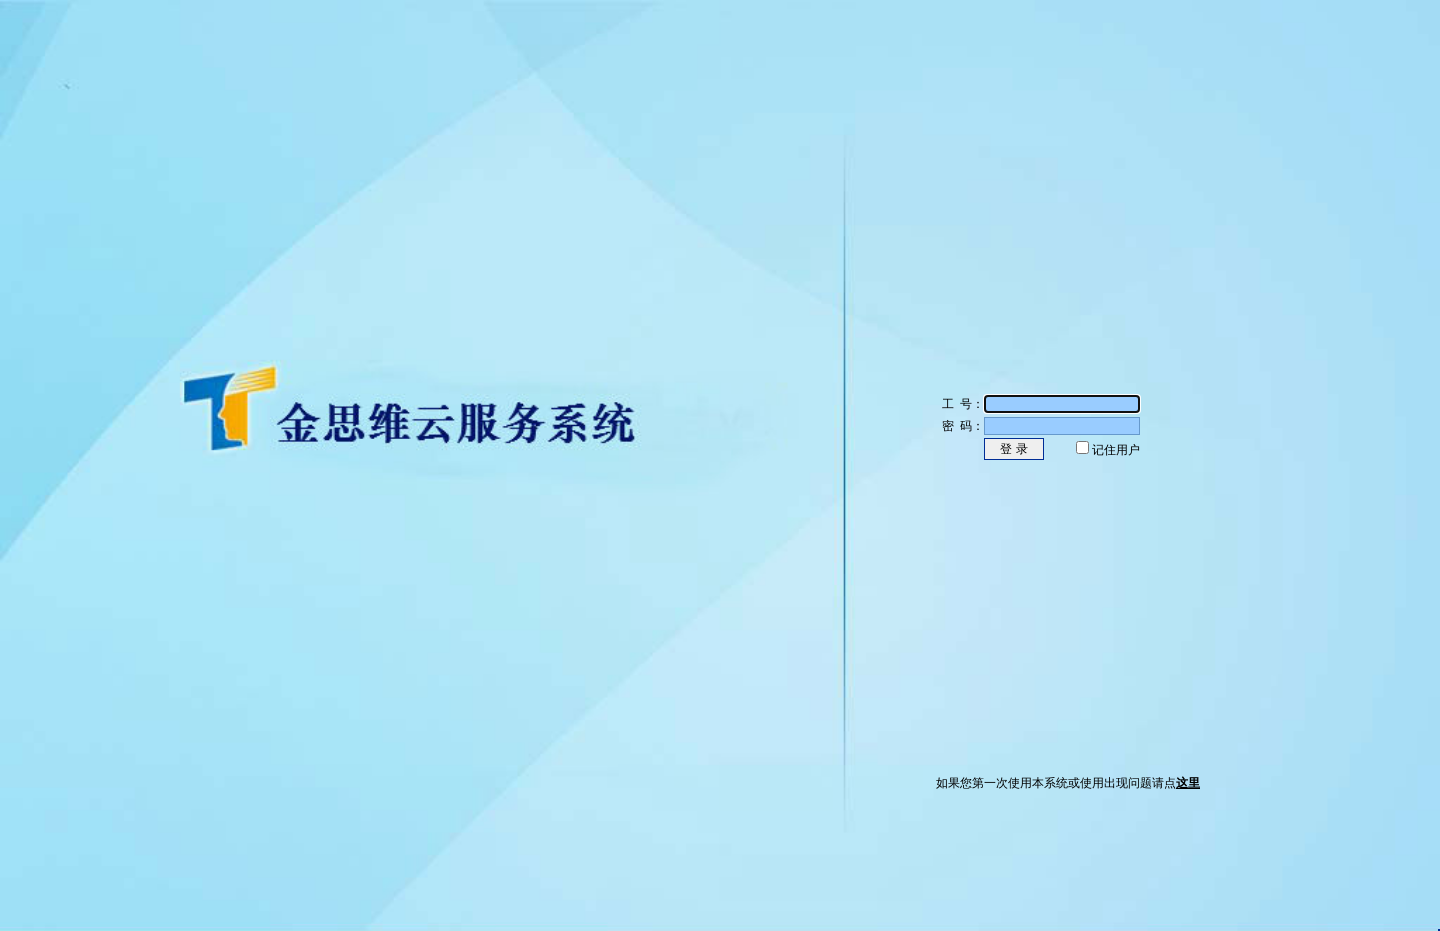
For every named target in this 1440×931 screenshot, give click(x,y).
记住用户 (1116, 450)
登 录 (1013, 449)
